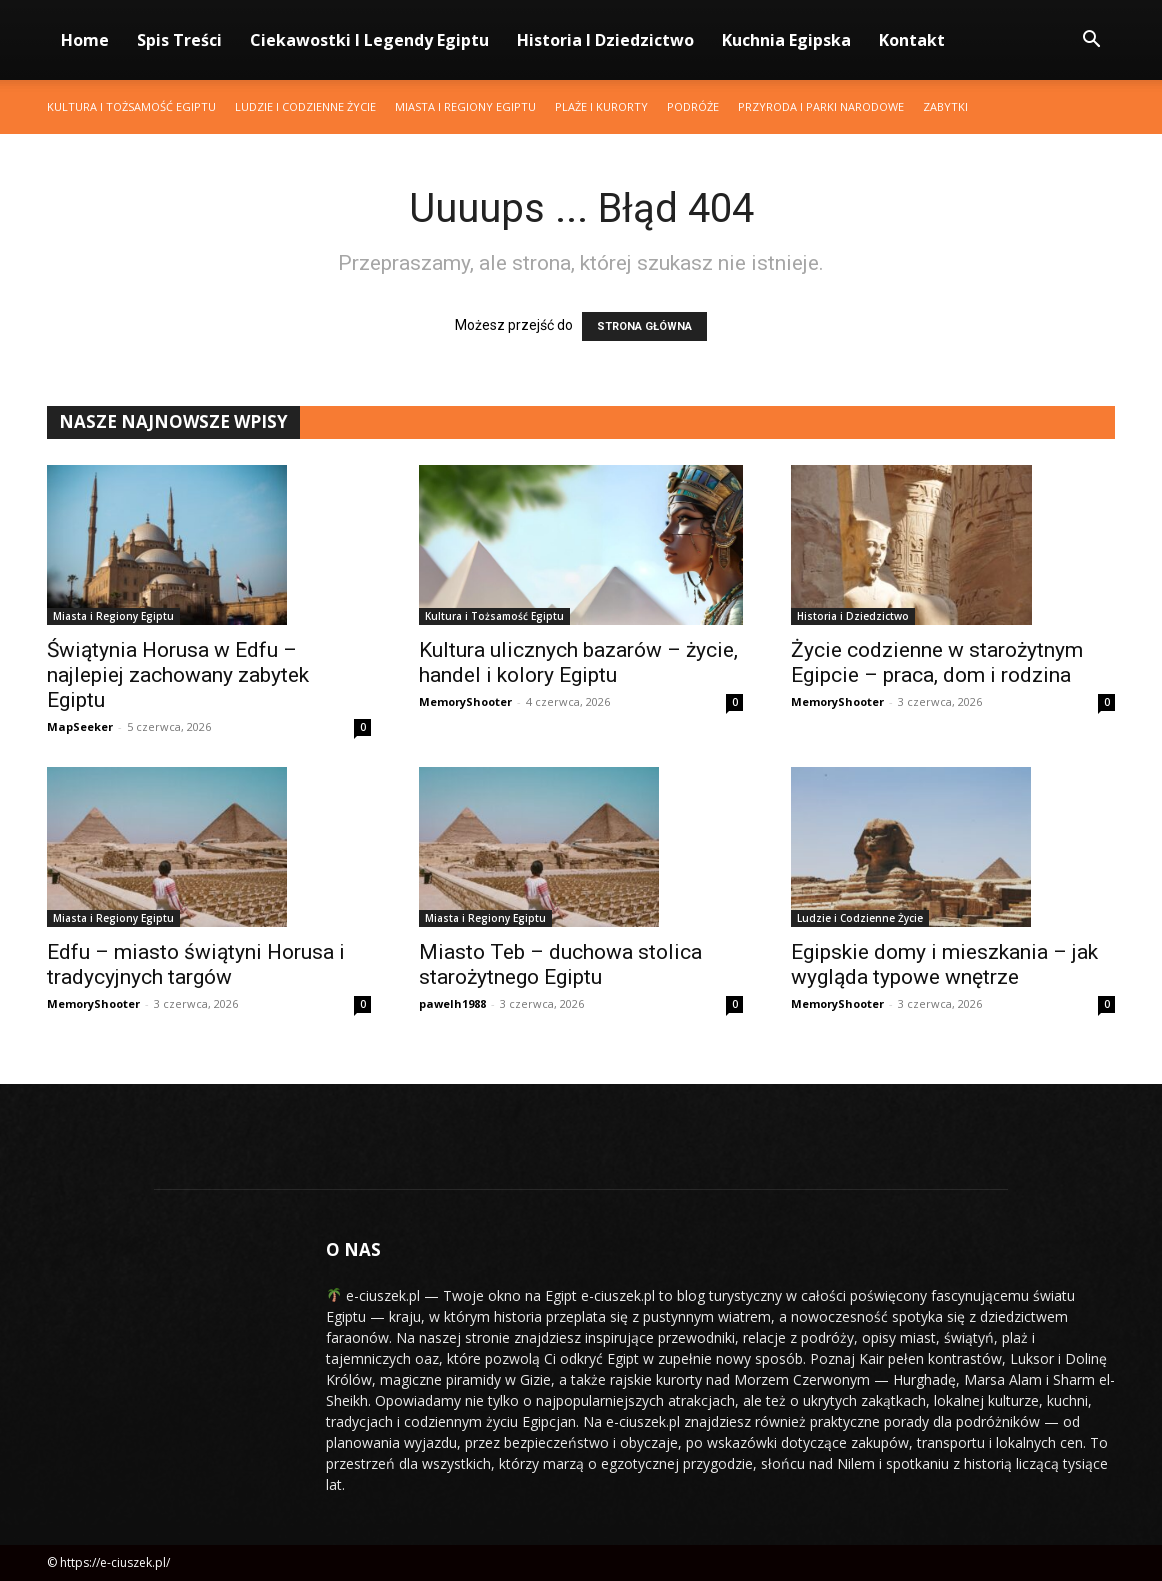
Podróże (693, 106)
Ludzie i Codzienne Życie (305, 106)
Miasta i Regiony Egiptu (465, 106)
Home (85, 40)
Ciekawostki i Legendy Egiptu (369, 40)
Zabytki (945, 106)
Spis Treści (179, 40)
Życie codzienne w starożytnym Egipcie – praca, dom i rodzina (937, 662)
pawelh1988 (452, 1003)
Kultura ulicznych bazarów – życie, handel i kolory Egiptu (578, 662)
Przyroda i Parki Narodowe (821, 106)
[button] (1091, 41)
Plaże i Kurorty (601, 106)
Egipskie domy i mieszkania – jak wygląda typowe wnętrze (944, 964)
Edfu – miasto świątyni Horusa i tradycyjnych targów (196, 964)
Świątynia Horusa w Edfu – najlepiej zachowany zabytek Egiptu (178, 675)
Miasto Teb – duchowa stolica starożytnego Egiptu (560, 964)
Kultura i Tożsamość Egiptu (131, 106)
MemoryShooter (465, 701)
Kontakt (912, 40)
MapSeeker (80, 726)
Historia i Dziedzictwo (605, 40)
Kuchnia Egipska (786, 40)
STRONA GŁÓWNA (644, 326)
